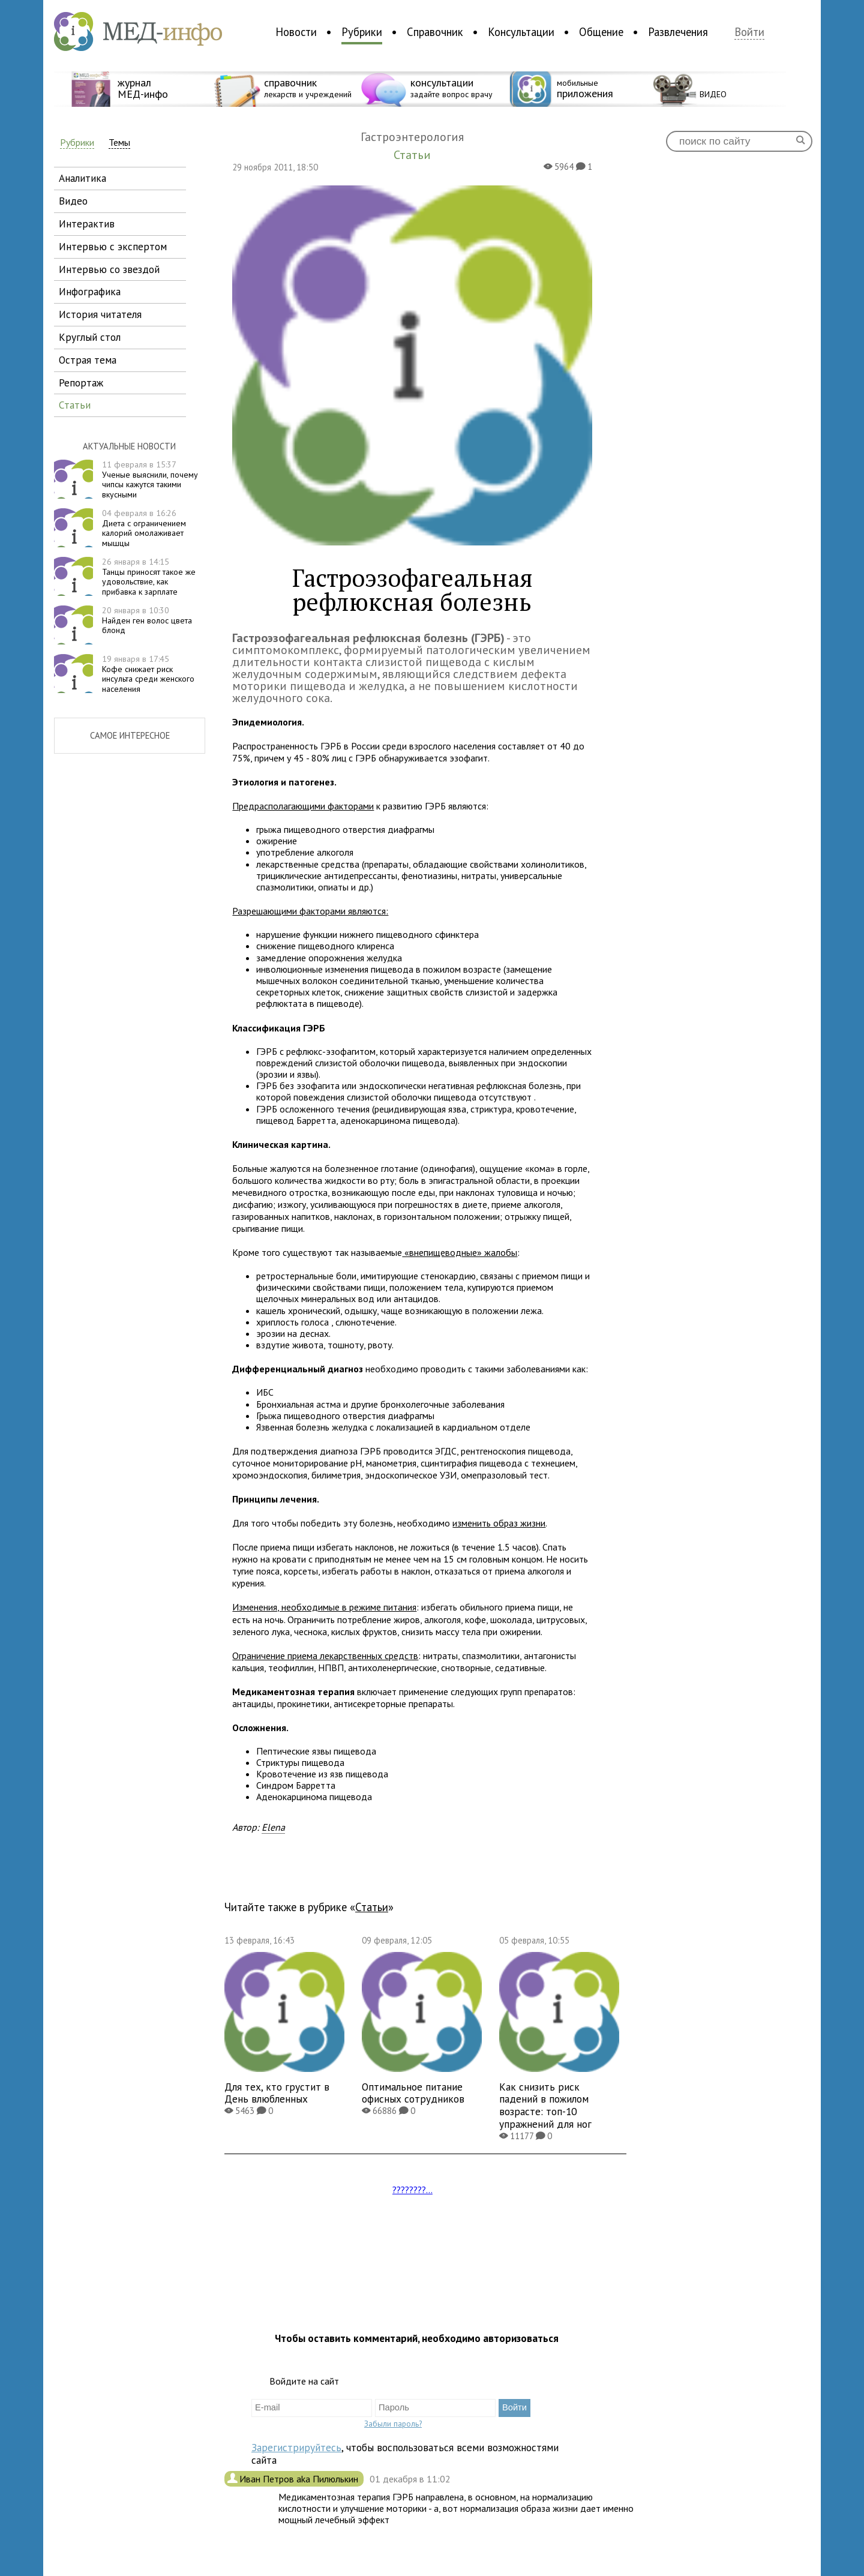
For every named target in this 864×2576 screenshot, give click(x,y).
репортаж (81, 382)
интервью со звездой (109, 269)
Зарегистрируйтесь (296, 2447)
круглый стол (90, 337)
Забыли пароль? (393, 2423)
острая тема (87, 360)
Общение (601, 32)
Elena (273, 1827)
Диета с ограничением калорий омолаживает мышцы (144, 528)
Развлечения (678, 32)
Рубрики (361, 32)
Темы (119, 142)
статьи (75, 405)
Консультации (521, 32)
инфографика (90, 291)
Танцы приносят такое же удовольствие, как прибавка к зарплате (149, 576)
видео (73, 201)
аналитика (82, 178)
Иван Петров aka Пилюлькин (300, 2479)
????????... (412, 2190)
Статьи (371, 1907)
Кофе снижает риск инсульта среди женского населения (148, 673)
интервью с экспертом (113, 246)
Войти (749, 32)
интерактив (87, 223)
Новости (296, 32)
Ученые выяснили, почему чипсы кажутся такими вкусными (150, 479)
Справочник (435, 32)
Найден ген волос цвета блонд (147, 620)
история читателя (100, 314)
